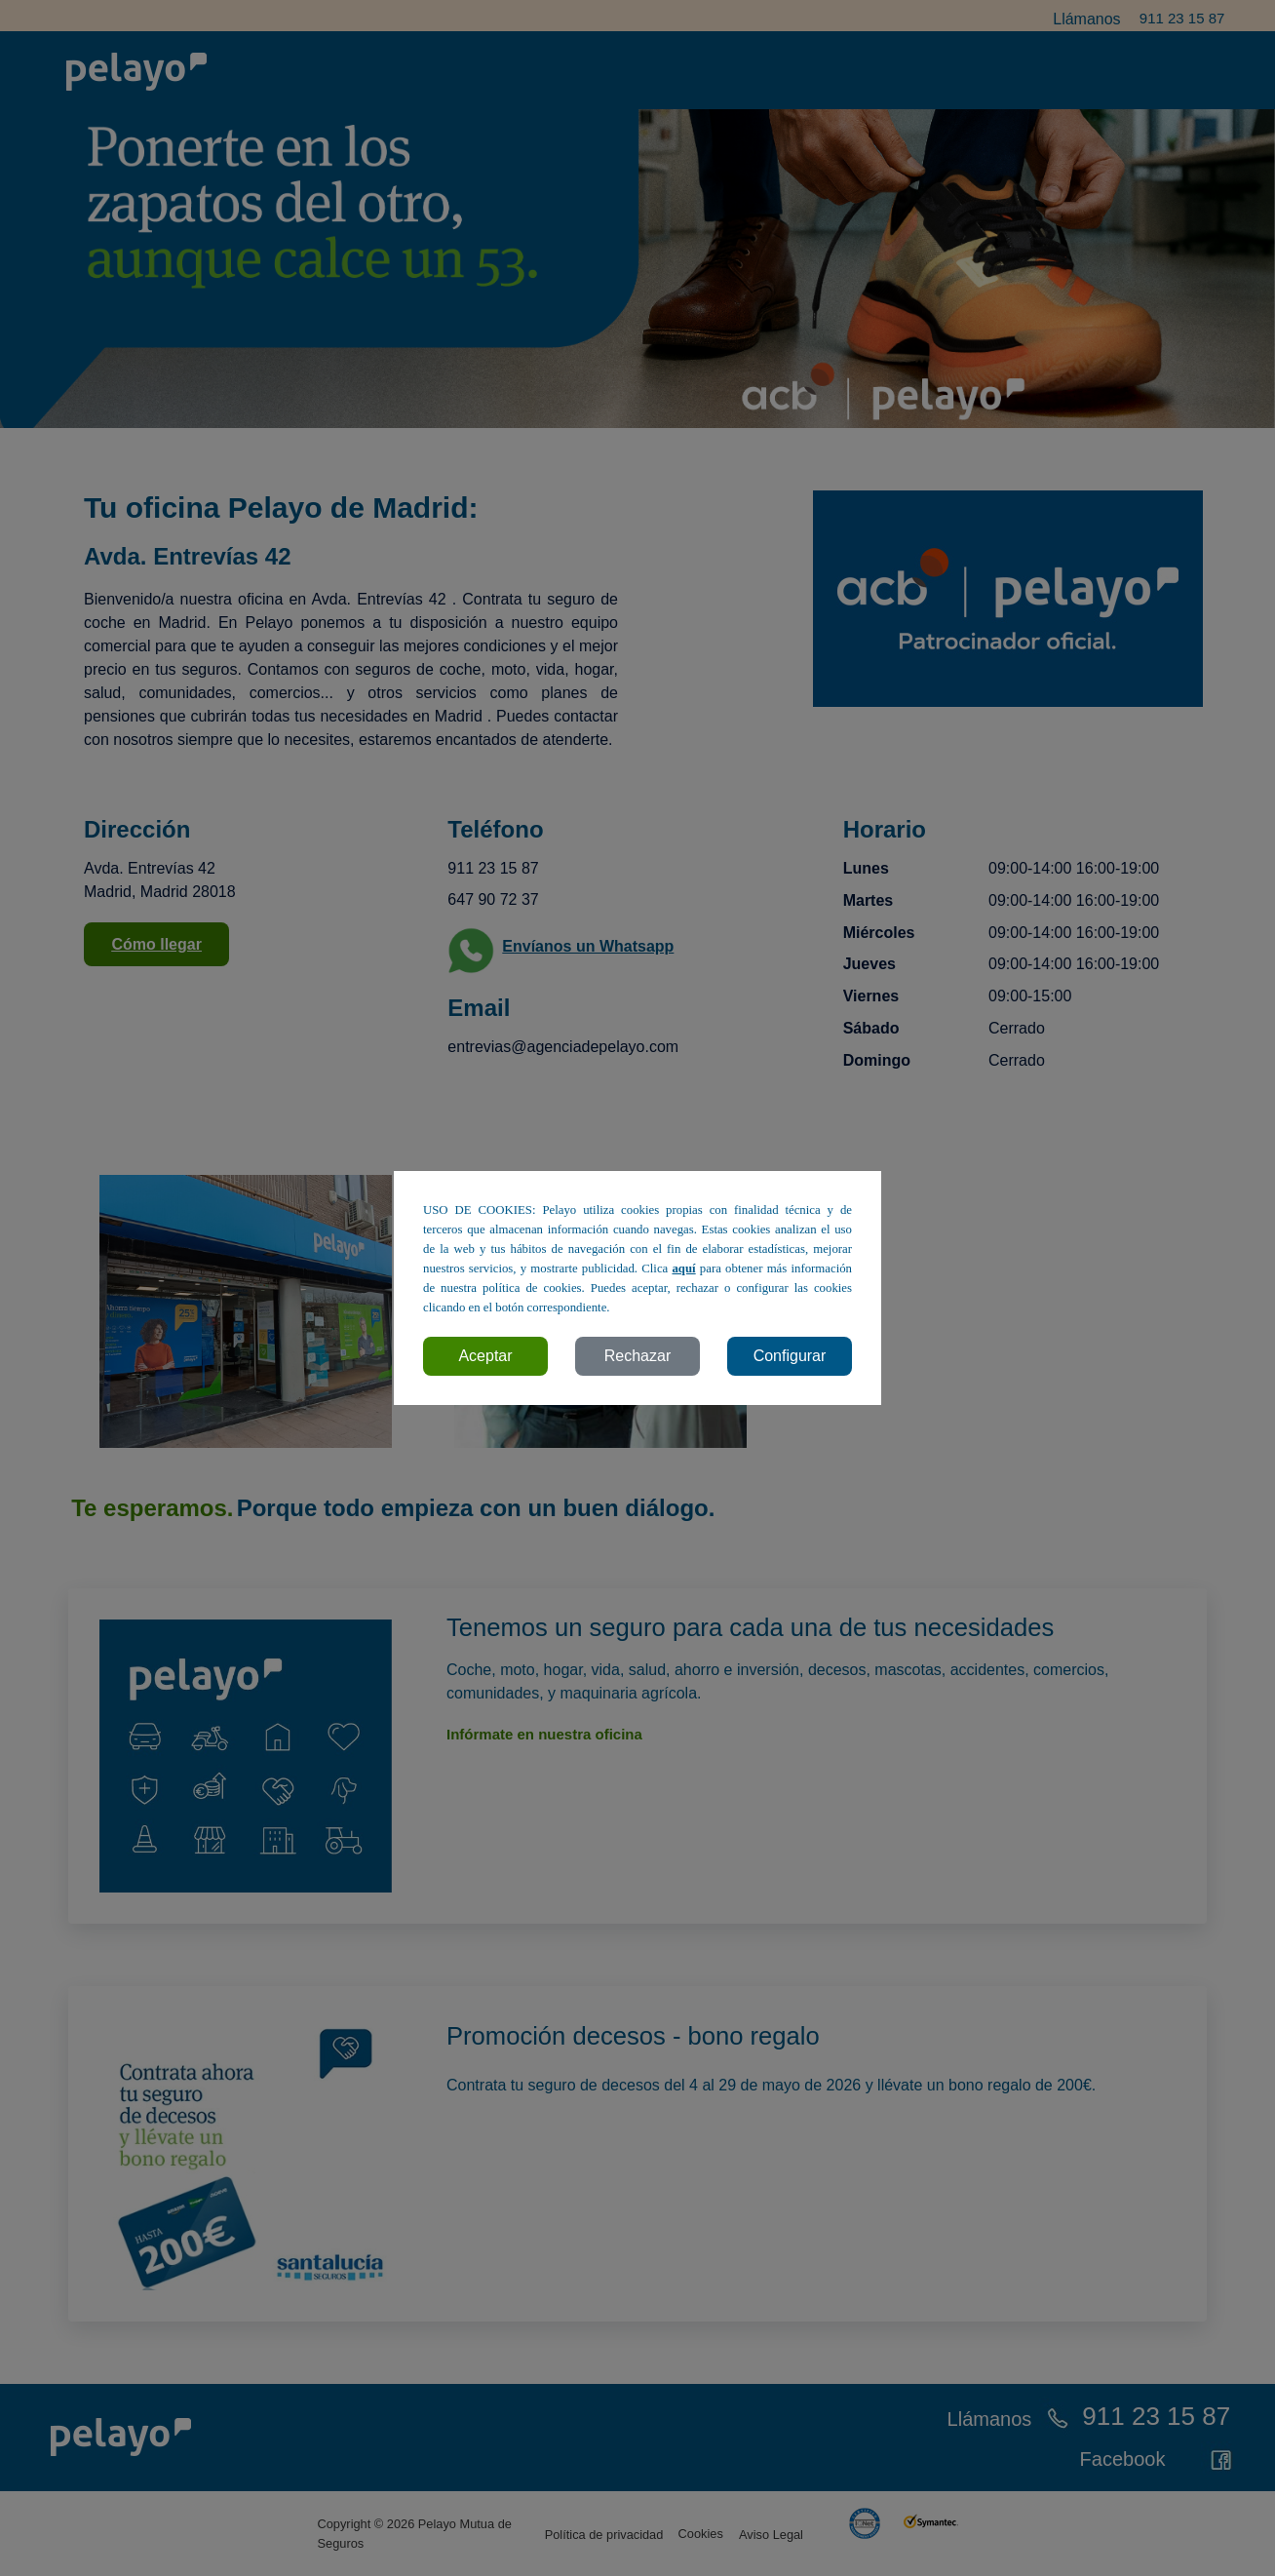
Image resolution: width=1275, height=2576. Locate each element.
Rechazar (637, 1355)
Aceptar (485, 1355)
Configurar (790, 1355)
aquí (683, 1268)
